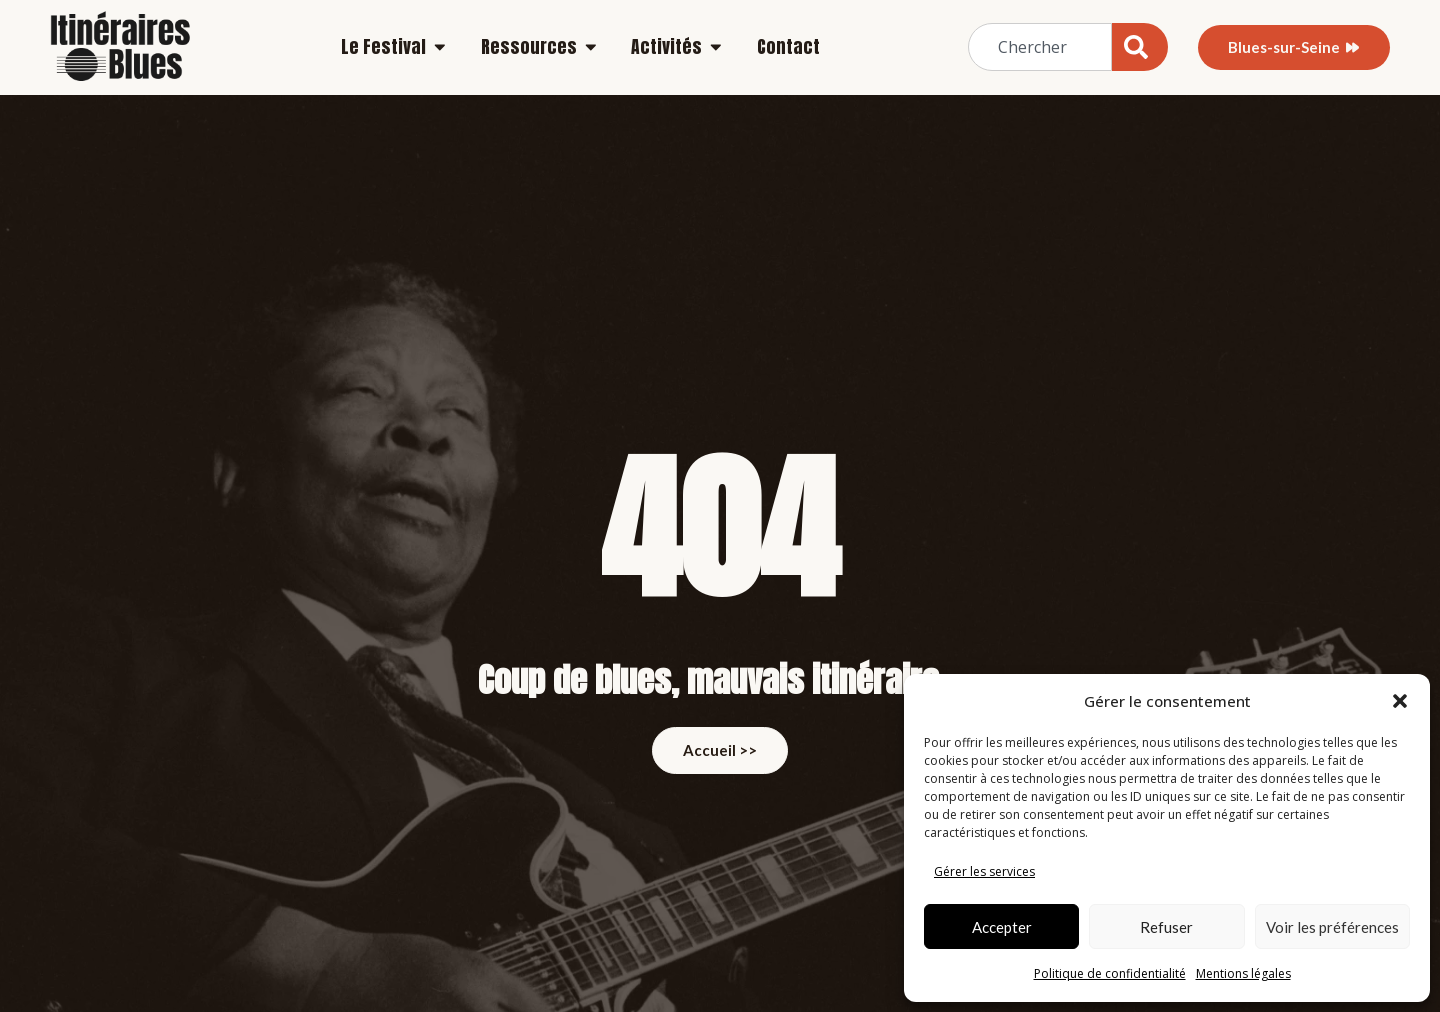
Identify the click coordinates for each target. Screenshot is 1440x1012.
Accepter (1002, 927)
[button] (1400, 701)
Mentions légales (1243, 973)
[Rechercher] (1140, 47)
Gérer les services (984, 871)
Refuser (1166, 927)
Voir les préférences (1332, 927)
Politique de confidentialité (1110, 973)
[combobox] (1040, 47)
